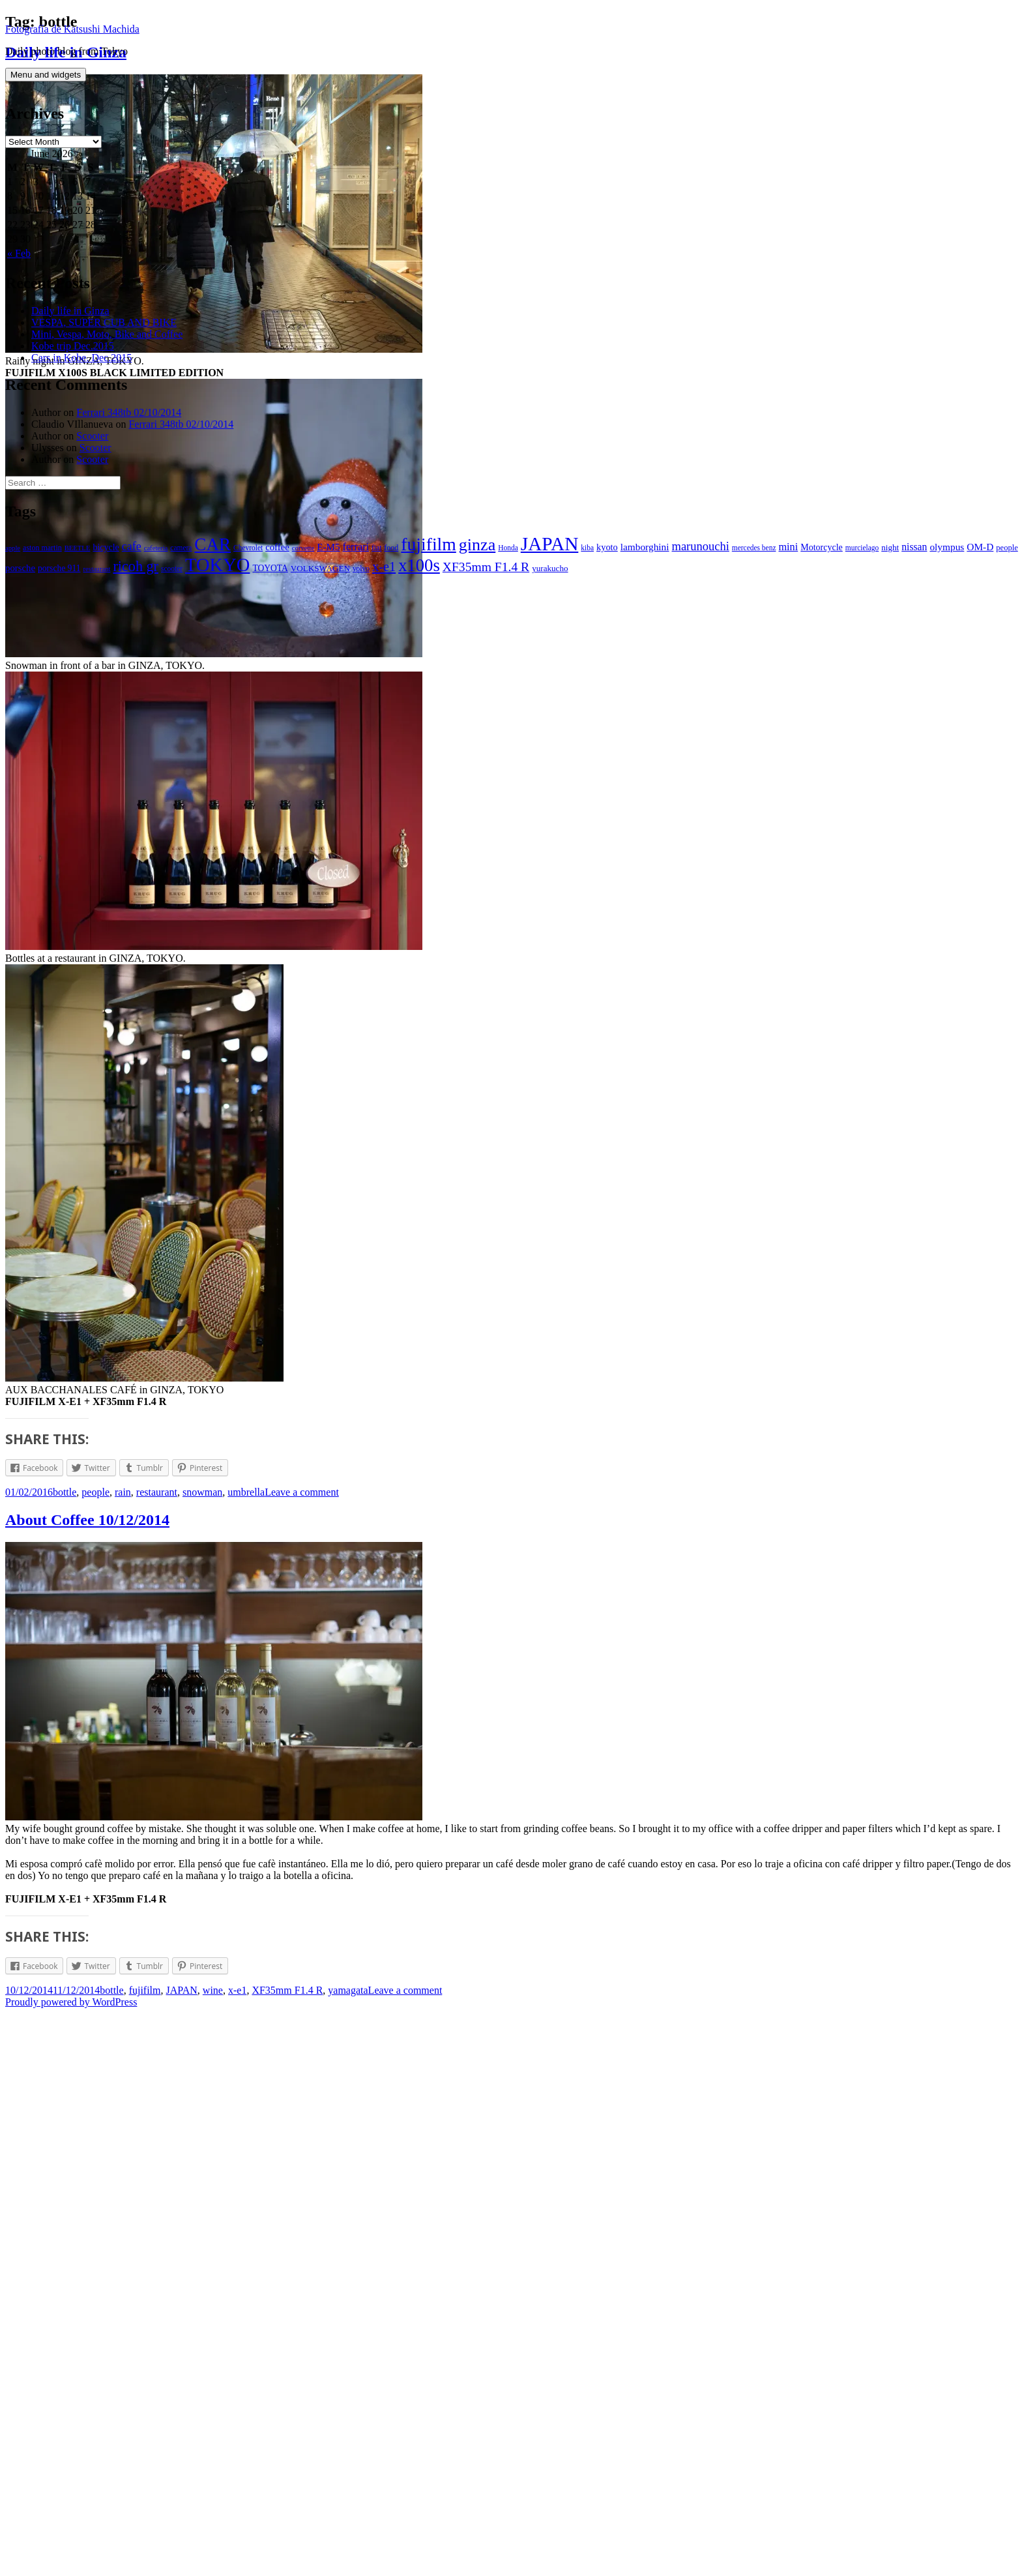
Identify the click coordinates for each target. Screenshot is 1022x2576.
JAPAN (181, 2552)
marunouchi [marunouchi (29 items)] (700, 533)
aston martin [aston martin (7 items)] (42, 534)
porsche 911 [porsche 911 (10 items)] (83, 555)
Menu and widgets (45, 62)
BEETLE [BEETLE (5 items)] (78, 535)
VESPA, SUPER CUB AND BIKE (104, 309)
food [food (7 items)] (391, 534)
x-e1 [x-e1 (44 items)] (408, 553)
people (95, 2055)
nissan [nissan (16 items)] (914, 533)
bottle (64, 2055)
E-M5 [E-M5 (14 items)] (328, 534)
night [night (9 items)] (890, 534)
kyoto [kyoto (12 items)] (607, 534)
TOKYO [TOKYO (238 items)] (241, 552)
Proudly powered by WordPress (71, 2564)
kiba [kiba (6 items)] (587, 535)
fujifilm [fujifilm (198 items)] (428, 531)
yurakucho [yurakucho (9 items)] (574, 555)
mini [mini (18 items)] (788, 534)
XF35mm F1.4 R (287, 2552)
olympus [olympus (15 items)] (946, 533)
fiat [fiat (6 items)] (376, 535)
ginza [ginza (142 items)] (477, 531)
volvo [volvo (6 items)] (385, 555)
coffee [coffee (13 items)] (277, 534)
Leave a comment (302, 2055)
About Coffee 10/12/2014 (87, 2082)
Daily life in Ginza (70, 297)
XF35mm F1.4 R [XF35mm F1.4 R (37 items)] (510, 554)
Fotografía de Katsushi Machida (72, 16)
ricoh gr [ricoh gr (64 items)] (160, 553)
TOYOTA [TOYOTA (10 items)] (294, 555)
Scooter (92, 422)
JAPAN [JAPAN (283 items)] (550, 530)
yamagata (348, 2552)
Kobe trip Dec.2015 (72, 332)
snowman (202, 2055)
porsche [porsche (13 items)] (44, 555)
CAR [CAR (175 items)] (212, 531)
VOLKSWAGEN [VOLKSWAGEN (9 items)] (344, 555)
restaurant (156, 2055)
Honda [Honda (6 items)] (508, 535)
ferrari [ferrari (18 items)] (355, 534)
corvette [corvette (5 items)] (303, 535)
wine (213, 2552)
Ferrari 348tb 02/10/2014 (128, 399)
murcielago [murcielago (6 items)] (862, 535)
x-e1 (237, 2552)
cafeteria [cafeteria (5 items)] (156, 535)
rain (123, 2055)
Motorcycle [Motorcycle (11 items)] (821, 534)
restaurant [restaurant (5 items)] (121, 555)
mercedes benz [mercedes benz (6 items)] (754, 535)
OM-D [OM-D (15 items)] (980, 533)
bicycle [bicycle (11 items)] (106, 534)
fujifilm (145, 2552)
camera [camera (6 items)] (181, 535)
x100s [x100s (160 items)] (444, 552)
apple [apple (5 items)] (12, 535)
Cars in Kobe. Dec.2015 (81, 344)
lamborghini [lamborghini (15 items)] (644, 533)
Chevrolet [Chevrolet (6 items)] (248, 535)
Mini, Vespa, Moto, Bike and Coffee (106, 321)
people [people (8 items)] (16, 555)
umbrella (246, 2055)
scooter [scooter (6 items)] (196, 555)
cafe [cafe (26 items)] (131, 533)
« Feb (19, 240)
